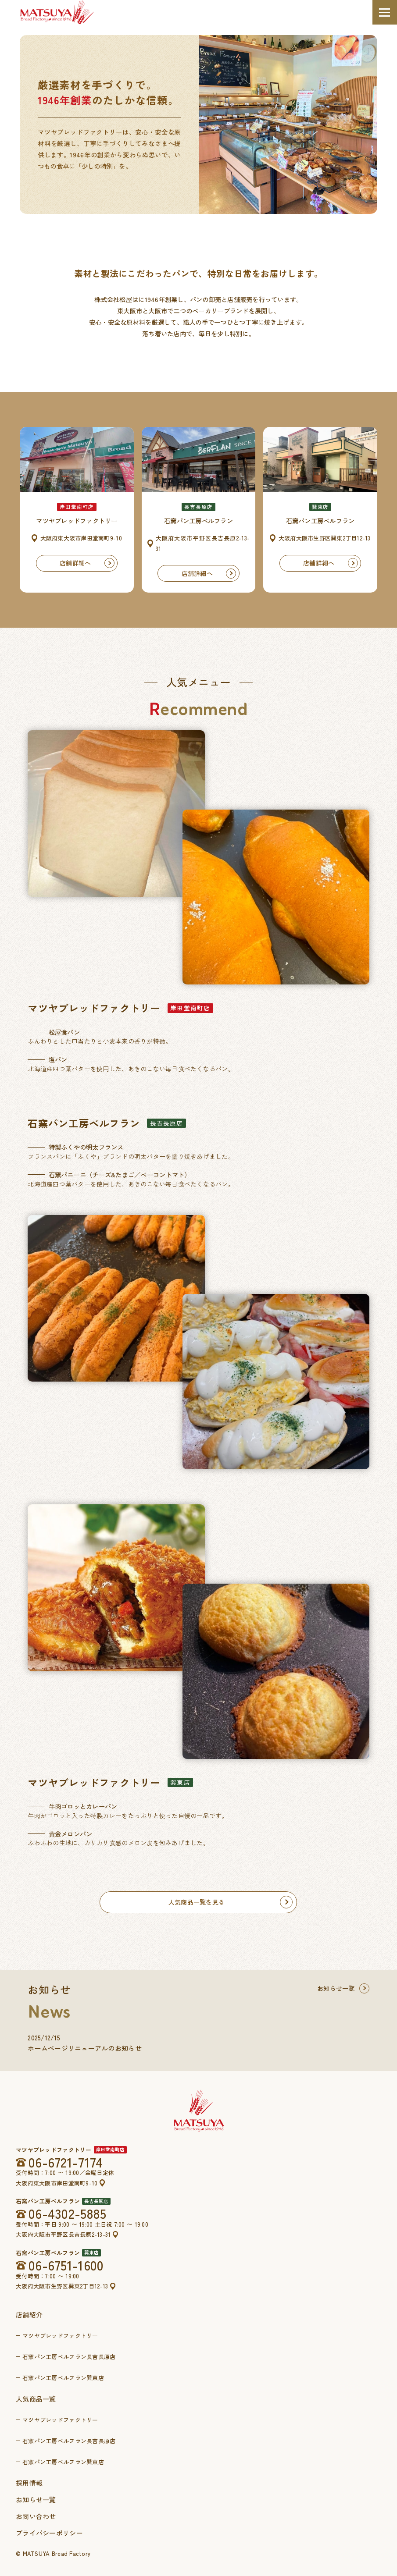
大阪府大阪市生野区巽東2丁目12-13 (62, 2286)
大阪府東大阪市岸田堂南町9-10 (56, 2183)
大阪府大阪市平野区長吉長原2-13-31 (63, 2234)
